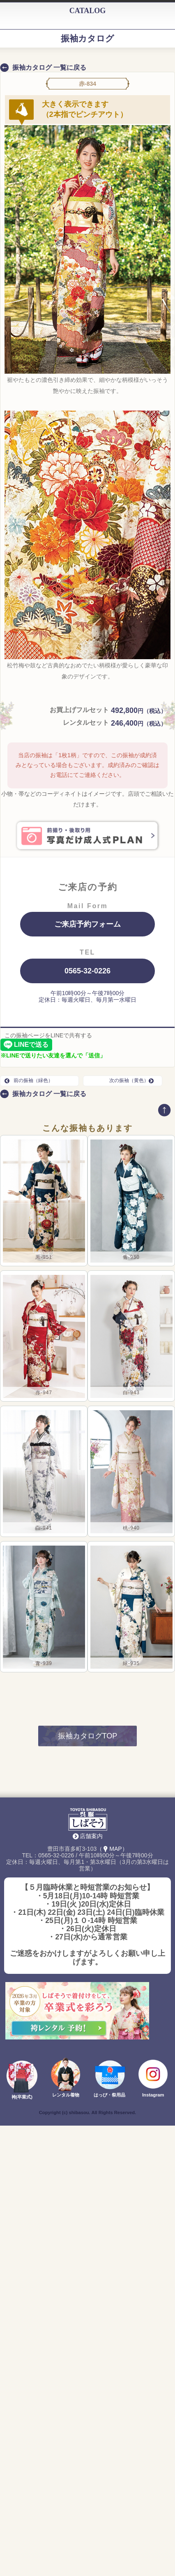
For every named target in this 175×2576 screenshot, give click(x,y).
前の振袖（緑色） (29, 1080)
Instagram (153, 2094)
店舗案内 (91, 1836)
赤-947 (43, 1392)
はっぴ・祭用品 (109, 2094)
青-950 (131, 1257)
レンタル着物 (65, 2094)
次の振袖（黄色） (133, 1080)
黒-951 (43, 1257)
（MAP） (112, 1848)
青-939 (43, 1663)
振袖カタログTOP (87, 1736)
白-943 (131, 1392)
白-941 (43, 1528)
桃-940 (131, 1528)
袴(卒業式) (22, 2096)
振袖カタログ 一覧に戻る (49, 67)
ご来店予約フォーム (87, 924)
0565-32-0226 (87, 971)
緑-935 (131, 1663)
